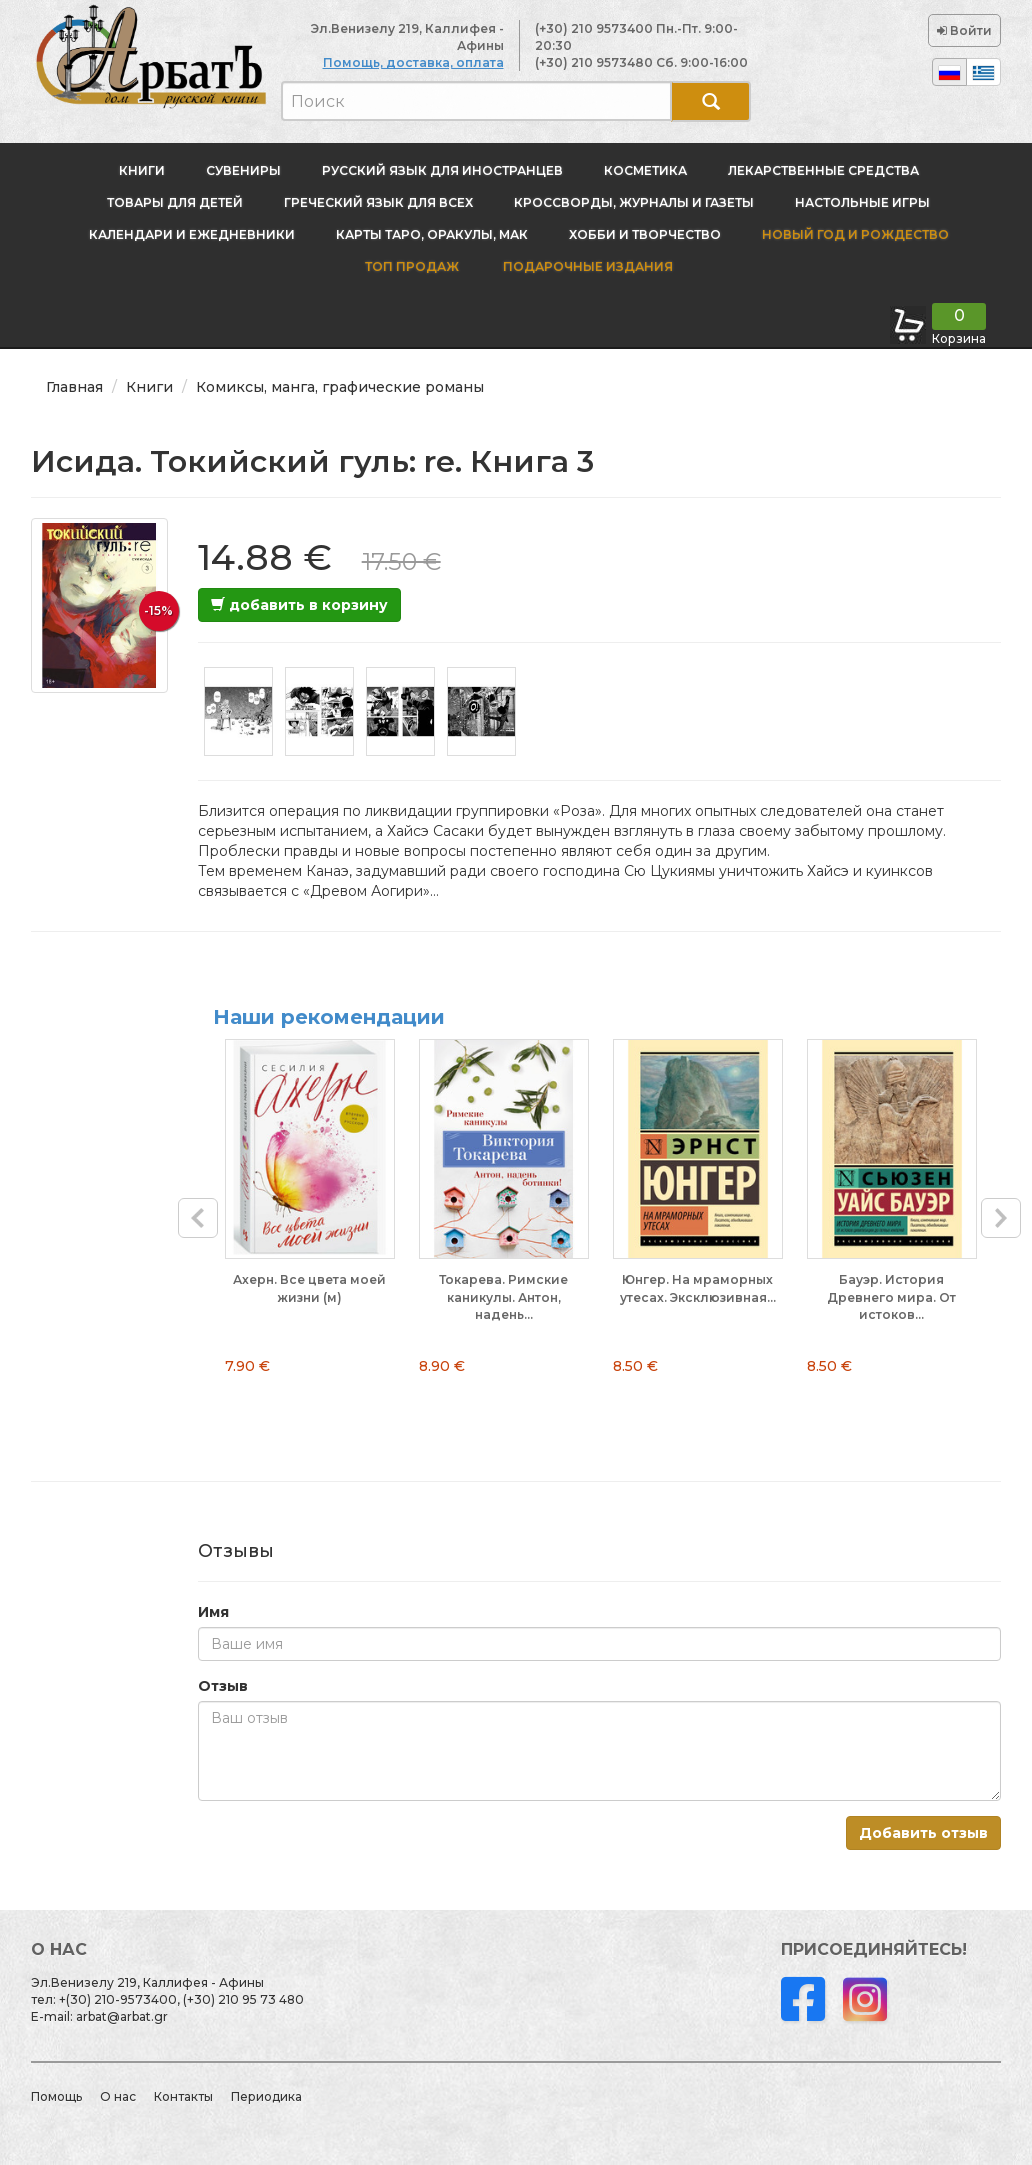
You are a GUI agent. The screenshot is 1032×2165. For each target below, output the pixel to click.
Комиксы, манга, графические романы (340, 387)
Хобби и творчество (645, 234)
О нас (118, 2096)
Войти (964, 30)
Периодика (266, 2096)
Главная (74, 387)
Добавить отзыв (923, 1833)
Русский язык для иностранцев (442, 170)
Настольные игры (862, 202)
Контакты (183, 2096)
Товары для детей (175, 202)
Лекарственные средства (823, 170)
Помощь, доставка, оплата (413, 62)
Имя (213, 1612)
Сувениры (243, 170)
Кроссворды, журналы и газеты (634, 202)
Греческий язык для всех (378, 202)
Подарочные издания (586, 266)
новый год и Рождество (855, 234)
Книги (142, 170)
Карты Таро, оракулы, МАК (432, 234)
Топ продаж (412, 266)
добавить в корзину (299, 605)
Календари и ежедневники (192, 234)
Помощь (56, 2096)
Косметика (645, 170)
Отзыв (223, 1686)
